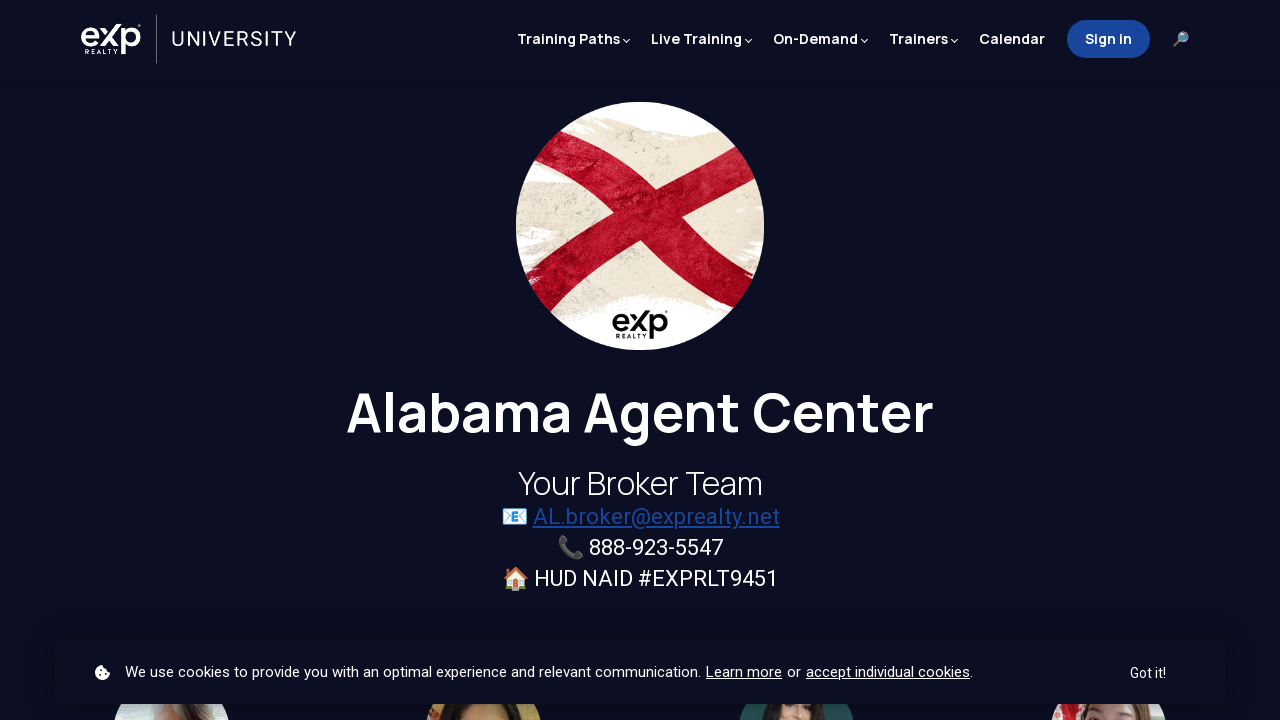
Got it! (1148, 673)
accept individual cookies (888, 672)
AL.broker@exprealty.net (656, 516)
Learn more (744, 672)
